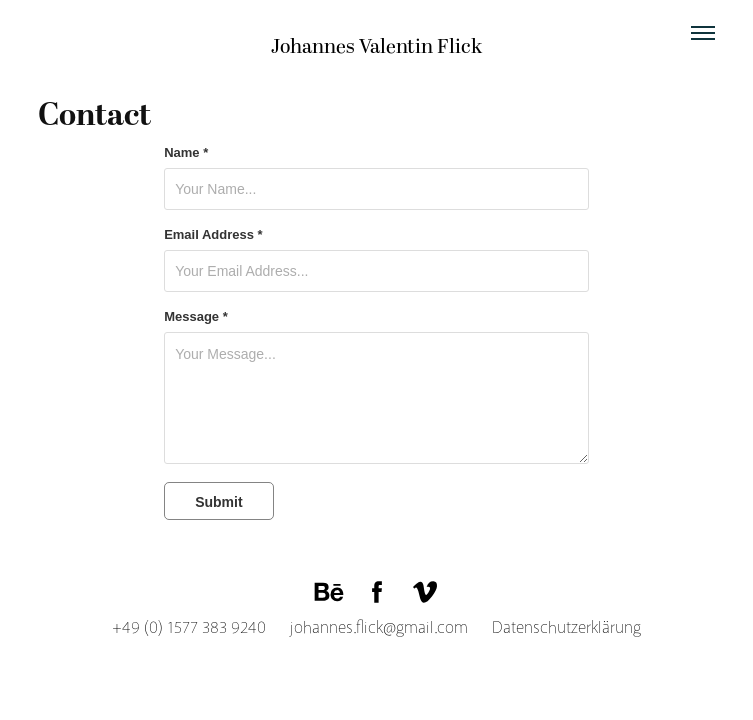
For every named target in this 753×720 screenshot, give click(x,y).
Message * (196, 317)
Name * (186, 153)
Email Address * (213, 235)
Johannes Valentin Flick (376, 47)
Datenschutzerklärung (556, 627)
